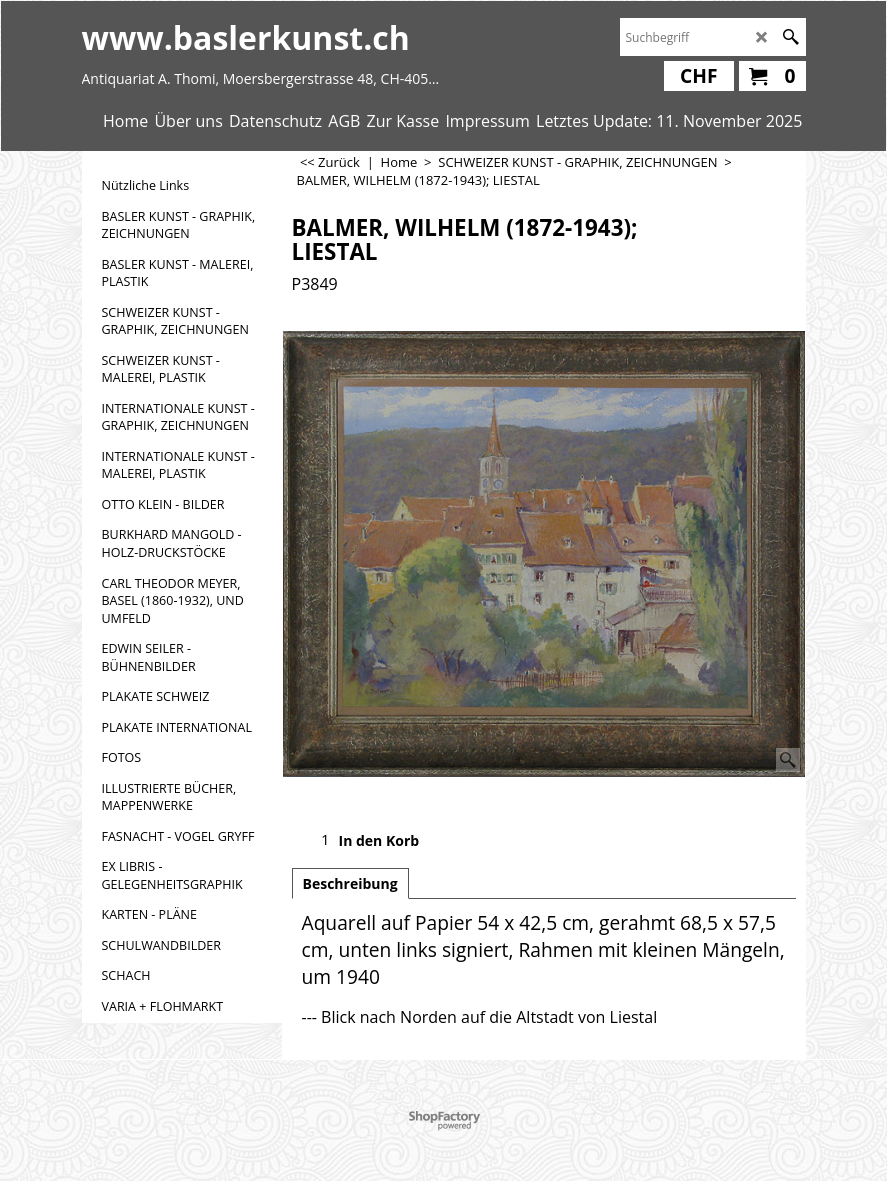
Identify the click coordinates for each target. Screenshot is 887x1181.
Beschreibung (350, 883)
